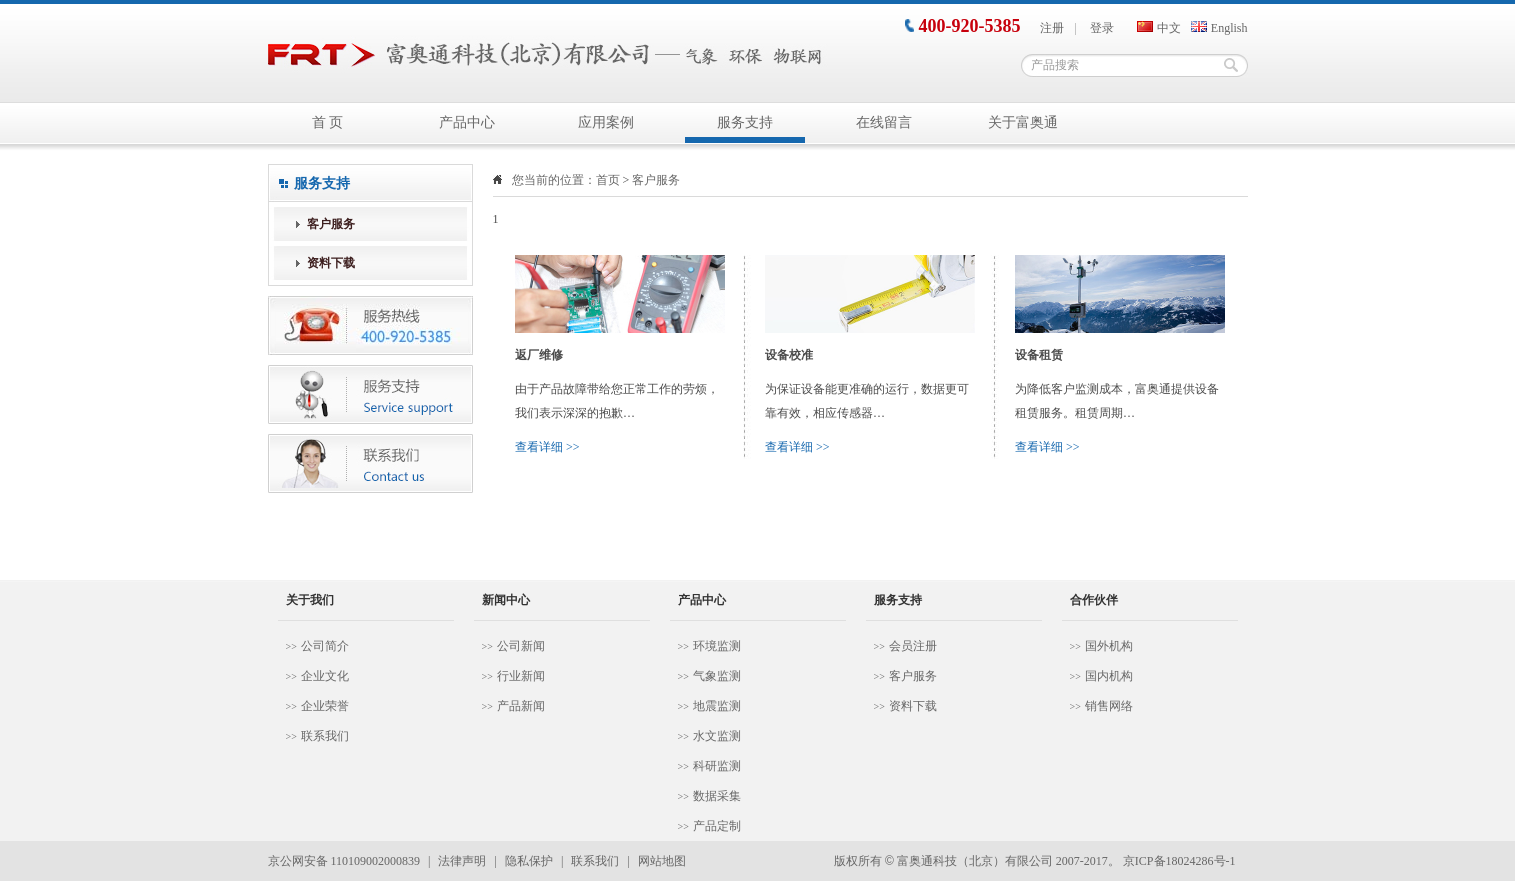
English (1219, 28)
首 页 (328, 122)
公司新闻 (521, 646)
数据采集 (717, 796)
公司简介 (325, 646)
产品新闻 (521, 706)
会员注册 (913, 646)
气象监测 (717, 676)
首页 (608, 180)
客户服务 (331, 224)
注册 (1052, 28)
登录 (1102, 28)
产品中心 (467, 122)
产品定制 (717, 826)
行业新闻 (521, 676)
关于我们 (310, 600)
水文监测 (717, 736)
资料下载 (331, 263)
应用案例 (606, 122)
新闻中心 (506, 600)
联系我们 (325, 736)
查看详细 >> (547, 447)
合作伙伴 (1094, 600)
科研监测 (717, 766)
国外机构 (1109, 646)
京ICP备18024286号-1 (1179, 861)
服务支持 (745, 122)
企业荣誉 (325, 706)
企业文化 (325, 676)
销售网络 (1109, 706)
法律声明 (462, 861)
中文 (1159, 28)
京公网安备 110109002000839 (344, 861)
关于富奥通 (1023, 122)
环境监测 (717, 646)
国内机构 (1109, 676)
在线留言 (884, 122)
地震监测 (717, 706)
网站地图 (662, 861)
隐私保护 (529, 861)
